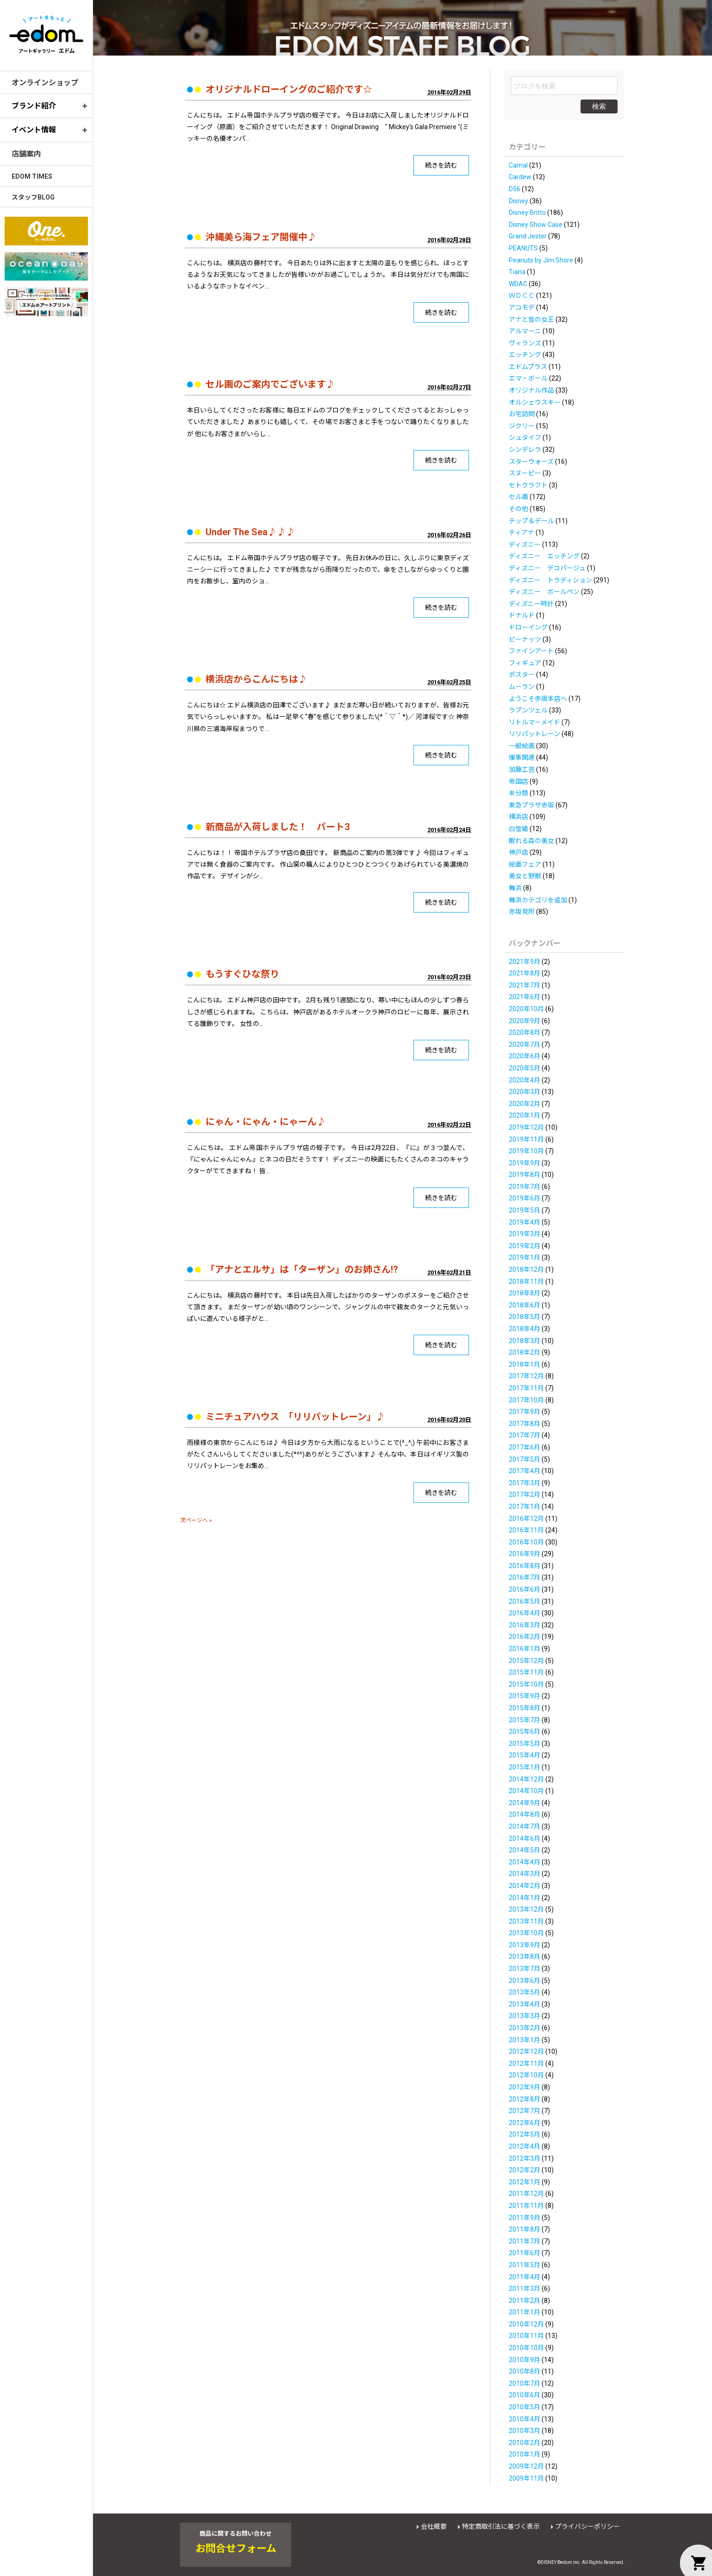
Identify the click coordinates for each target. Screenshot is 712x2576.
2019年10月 (526, 1151)
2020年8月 (524, 1032)
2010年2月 (524, 2442)
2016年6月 (524, 1589)
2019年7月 (524, 1186)
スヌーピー (525, 473)
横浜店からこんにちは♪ (256, 679)
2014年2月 (524, 1885)
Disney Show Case (535, 224)
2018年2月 (524, 1352)
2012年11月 (526, 2063)
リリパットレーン (534, 734)
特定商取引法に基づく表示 (501, 2526)
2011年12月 (526, 2193)
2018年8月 (524, 1293)
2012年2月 (524, 2170)
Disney (518, 201)
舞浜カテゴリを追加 (538, 900)
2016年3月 (524, 1625)
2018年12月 (526, 1269)
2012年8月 (524, 2099)
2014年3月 (524, 1873)
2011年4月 (524, 2277)
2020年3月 (524, 1091)
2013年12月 (526, 1909)
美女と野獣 (525, 876)
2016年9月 (524, 1553)
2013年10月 (526, 1933)
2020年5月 (524, 1068)
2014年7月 (524, 1826)
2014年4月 (524, 1862)
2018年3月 (524, 1340)
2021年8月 (524, 973)
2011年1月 (524, 2312)
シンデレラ (525, 449)
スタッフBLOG (33, 197)
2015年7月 (524, 1720)
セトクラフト (528, 485)
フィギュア (525, 663)
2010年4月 (524, 2419)
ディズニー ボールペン (544, 591)
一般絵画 (522, 746)
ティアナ (521, 532)
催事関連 (522, 757)
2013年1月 (524, 2040)
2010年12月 (526, 2324)
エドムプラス (528, 366)
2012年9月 (524, 2087)
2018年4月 (524, 1328)
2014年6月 (524, 1838)
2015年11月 (526, 1672)
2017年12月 (526, 1376)
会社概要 (434, 2526)
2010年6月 (524, 2395)
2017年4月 (524, 1471)
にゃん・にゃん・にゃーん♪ (266, 1121)
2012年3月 (524, 2158)
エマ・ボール (528, 378)
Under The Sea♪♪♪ (250, 532)
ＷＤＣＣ (522, 295)
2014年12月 (526, 1779)
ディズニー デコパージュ (547, 568)
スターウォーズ (531, 461)
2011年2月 (524, 2300)
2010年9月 (524, 2359)
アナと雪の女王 (531, 319)
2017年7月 (524, 1435)
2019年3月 (524, 1234)
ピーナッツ (525, 639)
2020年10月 (526, 1009)
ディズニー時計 (531, 603)
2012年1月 (524, 2182)
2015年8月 (524, 1708)
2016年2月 (524, 1636)
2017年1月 (524, 1506)
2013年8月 (524, 1956)
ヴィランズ (525, 343)
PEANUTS (523, 248)
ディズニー (525, 544)
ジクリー (522, 426)
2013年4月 (524, 2004)
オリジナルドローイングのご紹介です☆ (289, 89)
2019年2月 (524, 1246)
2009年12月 (526, 2466)
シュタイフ (525, 437)
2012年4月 (524, 2146)
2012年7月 (524, 2110)
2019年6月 (524, 1198)
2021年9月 (524, 961)
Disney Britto (527, 212)
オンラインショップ (45, 82)
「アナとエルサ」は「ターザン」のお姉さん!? (302, 1269)
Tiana (517, 271)
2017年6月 (524, 1447)
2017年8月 (524, 1423)
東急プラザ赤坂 (531, 805)
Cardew (520, 177)
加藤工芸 (522, 769)
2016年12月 (526, 1518)
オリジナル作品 (531, 390)
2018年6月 (524, 1305)
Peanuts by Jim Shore (541, 260)
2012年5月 (524, 2134)
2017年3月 (524, 1483)
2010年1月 (524, 2454)
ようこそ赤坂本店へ (538, 698)
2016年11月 (526, 1530)
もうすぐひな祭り (242, 974)
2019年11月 (526, 1139)
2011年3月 (524, 2288)
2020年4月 (524, 1080)
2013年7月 (524, 1968)
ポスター (522, 674)
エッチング (525, 354)
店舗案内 (26, 154)
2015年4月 (524, 1755)
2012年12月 (526, 2051)
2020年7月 (524, 1044)
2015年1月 (524, 1767)
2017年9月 (524, 1411)
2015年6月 (524, 1731)
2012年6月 (524, 2122)
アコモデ (522, 307)
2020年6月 (524, 1056)
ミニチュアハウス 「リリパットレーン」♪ (295, 1416)
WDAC (518, 284)
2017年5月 (524, 1459)
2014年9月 (524, 1803)
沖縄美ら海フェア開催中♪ (261, 237)
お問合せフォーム (235, 2549)
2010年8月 (524, 2371)
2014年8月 (524, 1814)
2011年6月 (524, 2253)
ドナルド (522, 615)
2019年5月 (524, 1210)
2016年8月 (524, 1565)
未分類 (518, 793)
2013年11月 (526, 1921)
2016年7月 (524, 1577)
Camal (518, 165)
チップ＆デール (531, 521)
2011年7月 (524, 2241)
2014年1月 (524, 1897)
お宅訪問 (522, 414)
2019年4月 (524, 1222)
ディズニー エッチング (544, 556)
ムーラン (522, 686)
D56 (514, 189)
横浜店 (518, 816)
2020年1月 (524, 1115)
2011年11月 (526, 2205)
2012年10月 (526, 2075)
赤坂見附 (522, 911)
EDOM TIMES (32, 176)
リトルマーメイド (534, 722)
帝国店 (518, 781)
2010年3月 (524, 2430)
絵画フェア (525, 864)
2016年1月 (524, 1648)
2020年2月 (524, 1103)
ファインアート (531, 651)
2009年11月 (526, 2478)
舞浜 (515, 888)
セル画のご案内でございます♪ (270, 384)
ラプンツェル (528, 710)
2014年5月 (524, 1850)
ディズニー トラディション (550, 580)
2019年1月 (524, 1257)
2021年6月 (524, 996)
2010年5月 (524, 2407)
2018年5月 (524, 1316)
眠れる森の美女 (531, 840)
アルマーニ (525, 331)
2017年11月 (526, 1388)
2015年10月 (526, 1684)
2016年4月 (524, 1613)
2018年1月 (524, 1364)
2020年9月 (524, 1021)
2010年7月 (524, 2383)
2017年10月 (526, 1400)
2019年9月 (524, 1163)
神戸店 (518, 852)
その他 (518, 509)
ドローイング (528, 627)
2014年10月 (526, 1790)
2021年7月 (524, 985)
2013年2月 (524, 2028)
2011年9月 (524, 2217)
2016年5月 (524, 1601)
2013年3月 (524, 2016)
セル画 (518, 496)
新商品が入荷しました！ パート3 (278, 826)
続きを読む (441, 165)
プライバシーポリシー (587, 2526)
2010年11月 (526, 2335)
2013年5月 (524, 1992)
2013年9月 (524, 1945)
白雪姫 (518, 828)
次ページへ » (196, 1520)
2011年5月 (524, 2265)
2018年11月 (526, 1281)
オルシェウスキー (535, 402)
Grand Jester (528, 236)
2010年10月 (526, 2347)
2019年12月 (526, 1127)
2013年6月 (524, 1980)
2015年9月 (524, 1696)
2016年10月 (526, 1542)
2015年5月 (524, 1743)
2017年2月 (524, 1494)
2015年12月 (526, 1660)
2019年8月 (524, 1174)
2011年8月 (524, 2229)
